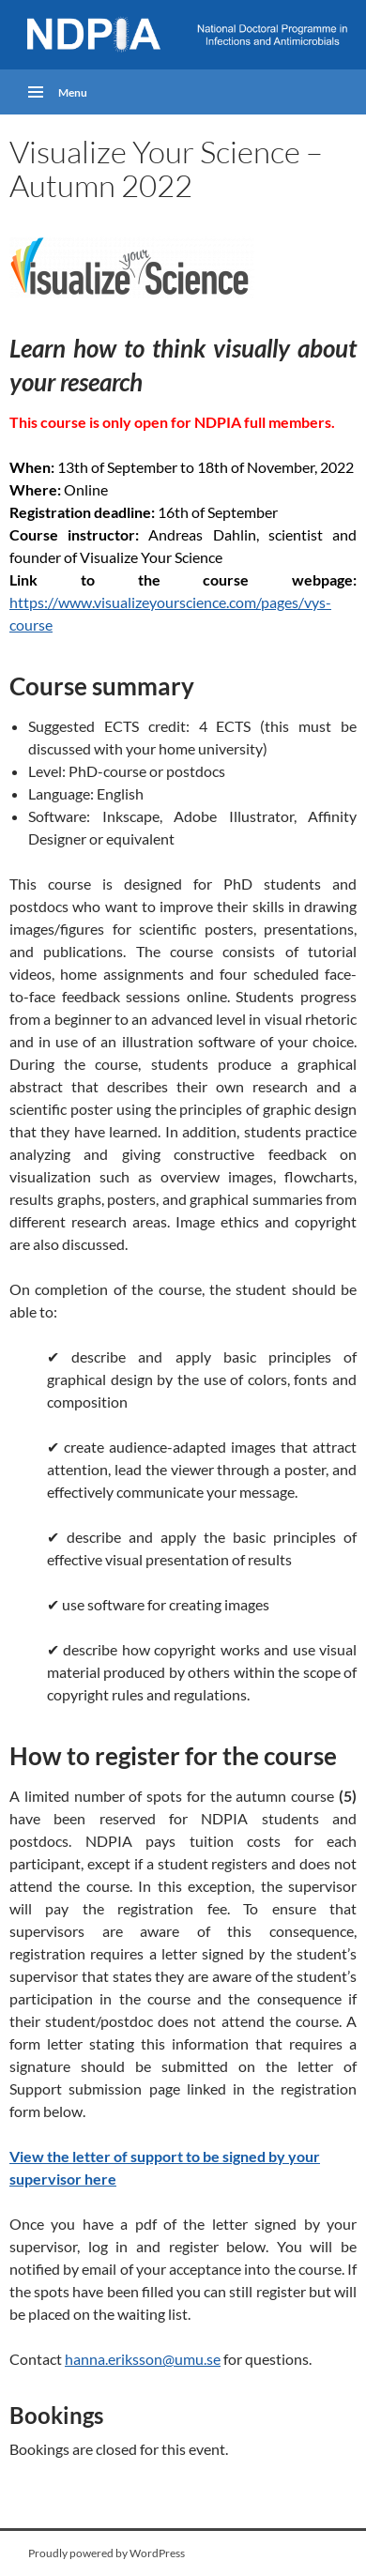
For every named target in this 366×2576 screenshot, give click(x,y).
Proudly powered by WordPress (106, 2553)
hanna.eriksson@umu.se (143, 2359)
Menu (72, 92)
